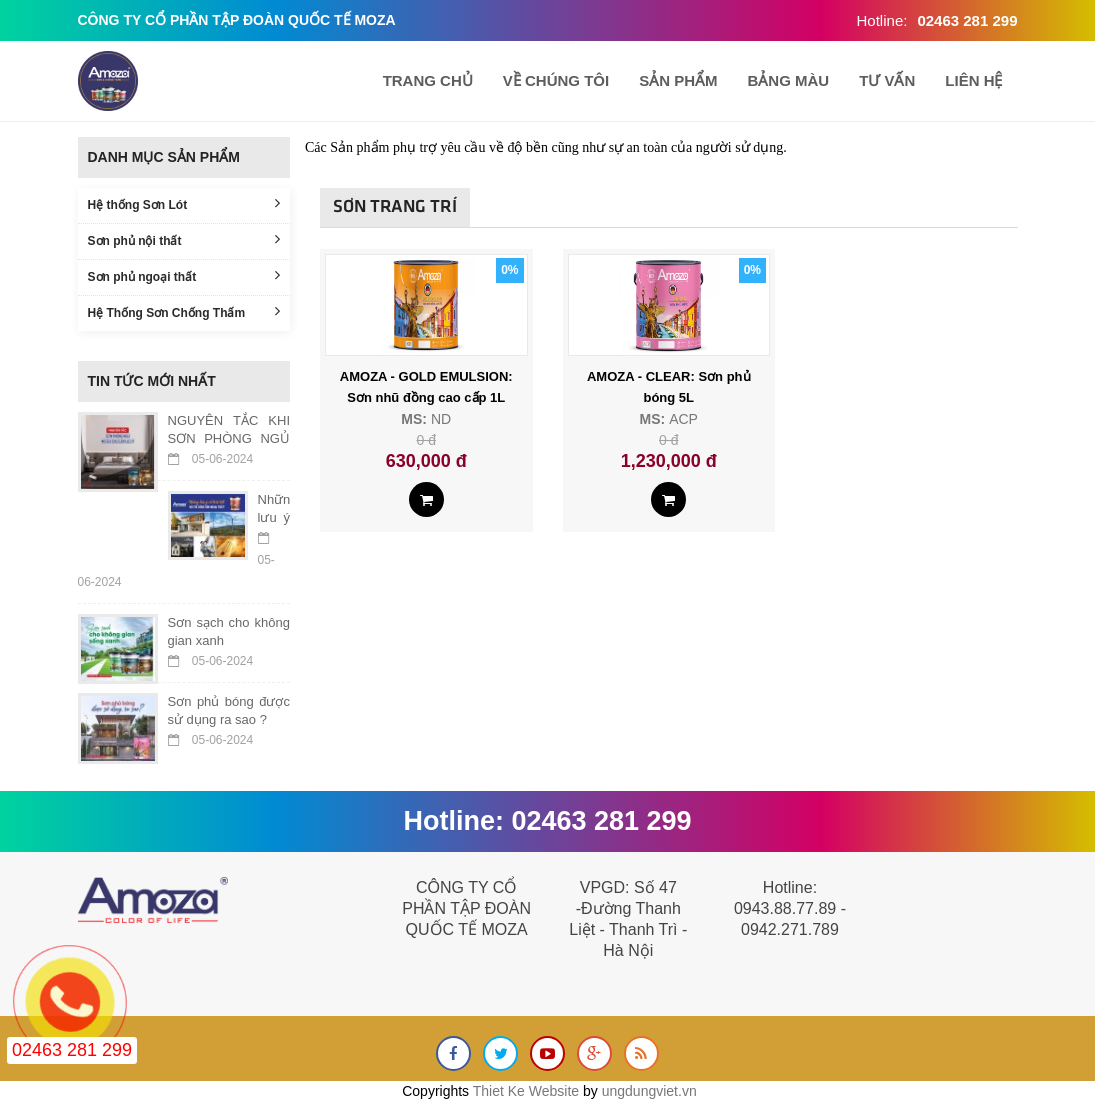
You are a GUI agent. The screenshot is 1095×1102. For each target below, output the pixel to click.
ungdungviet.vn (649, 1091)
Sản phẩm (678, 80)
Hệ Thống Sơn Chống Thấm (184, 311)
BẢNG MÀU (788, 80)
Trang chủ (428, 80)
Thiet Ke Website (526, 1091)
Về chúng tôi (556, 80)
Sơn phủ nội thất (184, 239)
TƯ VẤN (887, 80)
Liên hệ (973, 80)
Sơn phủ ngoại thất (184, 275)
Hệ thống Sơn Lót (184, 203)
